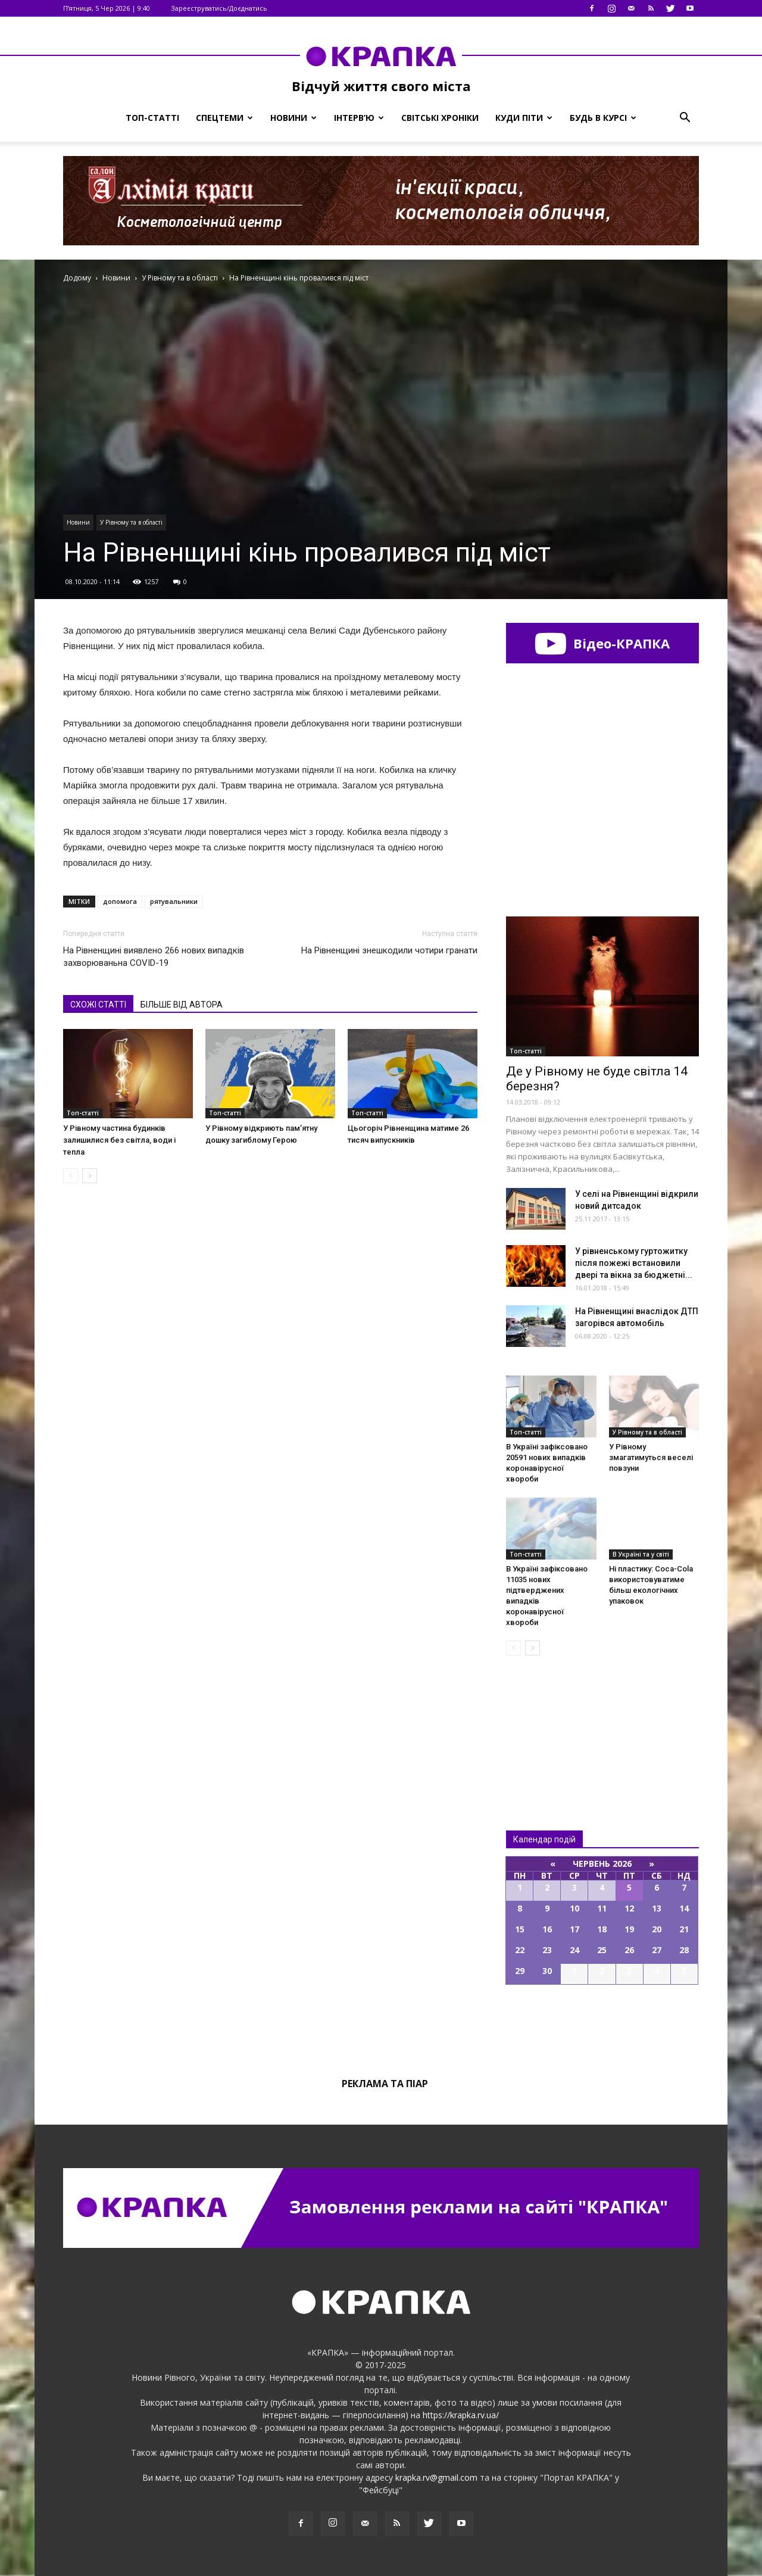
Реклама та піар (385, 2083)
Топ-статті (152, 117)
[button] (684, 118)
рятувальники (174, 901)
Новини (293, 117)
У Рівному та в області (131, 522)
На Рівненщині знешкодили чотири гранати (389, 950)
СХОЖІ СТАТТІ (98, 1004)
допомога (120, 901)
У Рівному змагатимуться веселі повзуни (651, 1457)
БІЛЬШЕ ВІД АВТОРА (181, 1004)
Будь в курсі (603, 117)
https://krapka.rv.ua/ (461, 2415)
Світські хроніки (440, 117)
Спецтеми (224, 117)
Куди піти (523, 117)
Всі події (602, 2025)
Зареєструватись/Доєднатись (219, 8)
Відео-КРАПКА (602, 643)
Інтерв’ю (359, 117)
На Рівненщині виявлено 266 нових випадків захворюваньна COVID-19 (153, 956)
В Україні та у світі (641, 1554)
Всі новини (545, 1723)
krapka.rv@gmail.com (436, 2477)
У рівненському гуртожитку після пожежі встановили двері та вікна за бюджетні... (633, 1263)
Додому (77, 278)
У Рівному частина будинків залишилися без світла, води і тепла (119, 1140)
